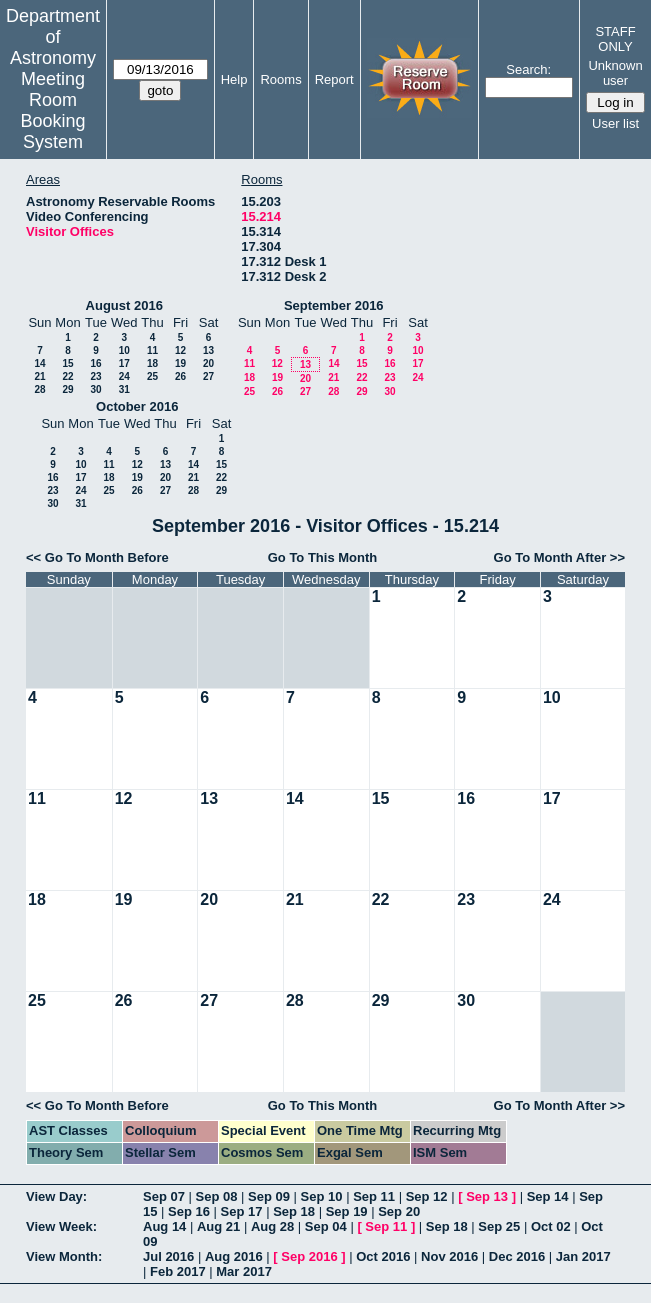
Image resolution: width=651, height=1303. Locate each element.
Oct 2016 (383, 1256)
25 (152, 376)
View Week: (61, 1226)
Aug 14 (164, 1226)
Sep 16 (189, 1211)
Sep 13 (487, 1196)
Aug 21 (218, 1226)
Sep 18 (294, 1211)
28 (39, 389)
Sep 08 (217, 1196)
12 (180, 350)
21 (39, 376)
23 (95, 376)
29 (67, 389)
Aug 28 (272, 1226)
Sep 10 (322, 1196)
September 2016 (334, 305)
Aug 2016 (234, 1256)
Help (234, 79)
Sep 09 (269, 1196)
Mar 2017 (244, 1271)
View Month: (64, 1256)
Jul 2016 (168, 1256)
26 (180, 376)
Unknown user (615, 73)
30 (95, 389)
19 (180, 363)
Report (334, 79)
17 (124, 363)
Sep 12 (427, 1196)
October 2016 (137, 406)
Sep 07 (164, 1196)
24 (124, 376)
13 (208, 350)
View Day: (56, 1196)
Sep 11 (374, 1196)
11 (152, 350)
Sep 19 (347, 1211)
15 (67, 363)
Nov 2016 (449, 1256)
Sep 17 (242, 1211)
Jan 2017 (583, 1256)
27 (208, 376)
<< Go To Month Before (97, 557)
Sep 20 (399, 1211)
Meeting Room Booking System (52, 110)
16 (95, 363)
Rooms (280, 79)
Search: (528, 69)
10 (124, 350)
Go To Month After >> (559, 557)
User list (615, 123)
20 (208, 363)
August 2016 (124, 305)
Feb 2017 (178, 1271)
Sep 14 (548, 1196)
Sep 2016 (309, 1256)
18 (152, 363)
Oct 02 (551, 1226)
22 (67, 376)
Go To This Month (323, 557)
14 (39, 363)
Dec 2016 (517, 1256)
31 (124, 389)
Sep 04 (326, 1226)
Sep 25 (499, 1226)
